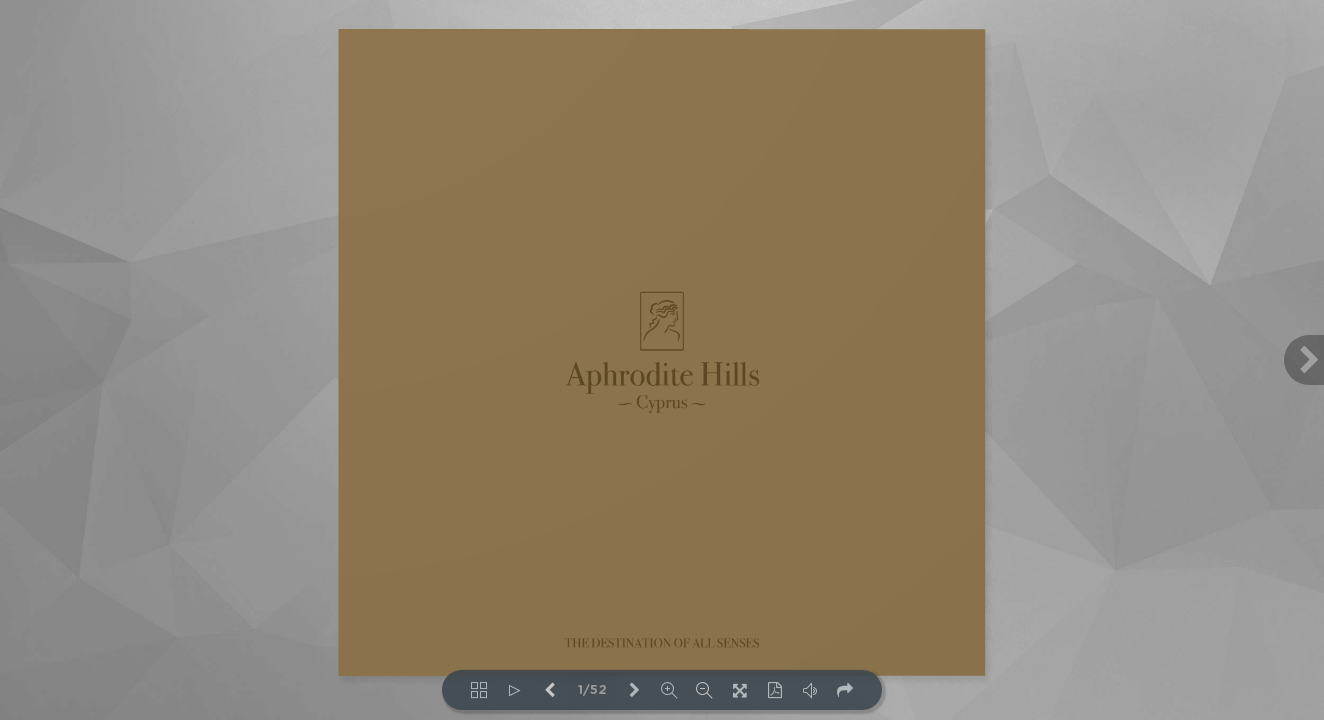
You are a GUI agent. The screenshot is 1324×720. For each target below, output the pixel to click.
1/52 (592, 690)
